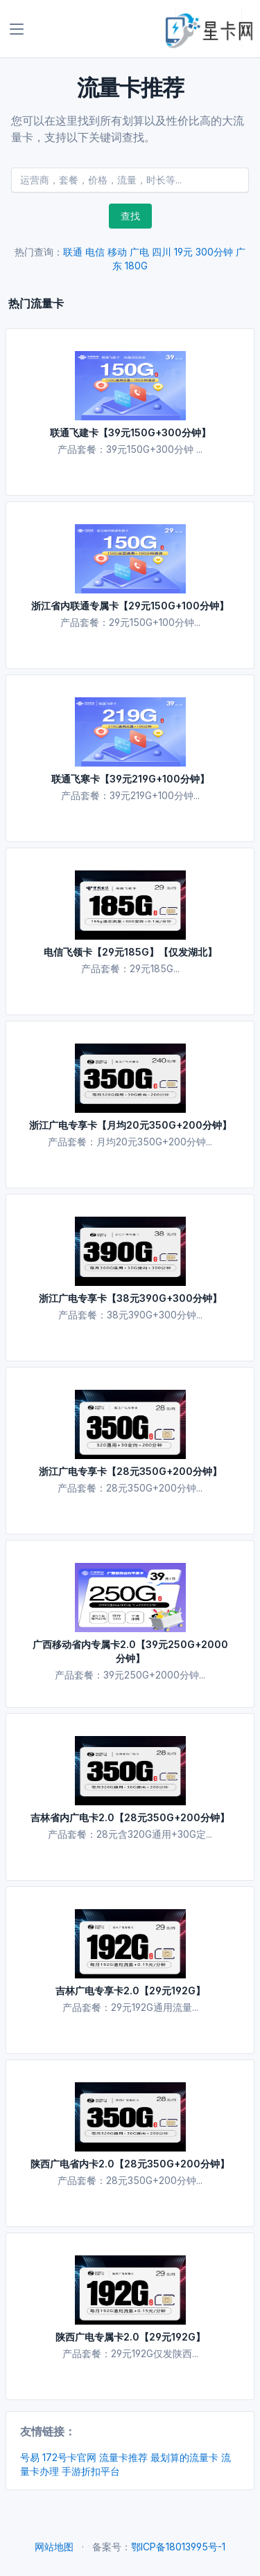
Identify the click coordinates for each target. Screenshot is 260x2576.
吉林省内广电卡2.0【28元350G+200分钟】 (130, 1817)
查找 (130, 216)
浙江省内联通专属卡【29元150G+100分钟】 (130, 605)
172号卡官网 (69, 2457)
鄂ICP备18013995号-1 (178, 2546)
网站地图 (54, 2546)
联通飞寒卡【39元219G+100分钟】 (130, 779)
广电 (139, 252)
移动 (117, 252)
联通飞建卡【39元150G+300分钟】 (130, 432)
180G (136, 265)
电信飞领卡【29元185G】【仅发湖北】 (130, 952)
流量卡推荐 (123, 2457)
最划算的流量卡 (184, 2457)
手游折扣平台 (91, 2471)
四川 (161, 252)
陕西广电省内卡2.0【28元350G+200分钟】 (130, 2164)
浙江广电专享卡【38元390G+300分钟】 (130, 1298)
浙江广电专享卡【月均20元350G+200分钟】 (130, 1125)
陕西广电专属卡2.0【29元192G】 (130, 2337)
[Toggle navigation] (17, 29)
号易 (30, 2457)
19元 (183, 252)
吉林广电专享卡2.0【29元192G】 (130, 1990)
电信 (95, 252)
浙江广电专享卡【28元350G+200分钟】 (130, 1471)
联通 (73, 252)
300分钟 (214, 252)
